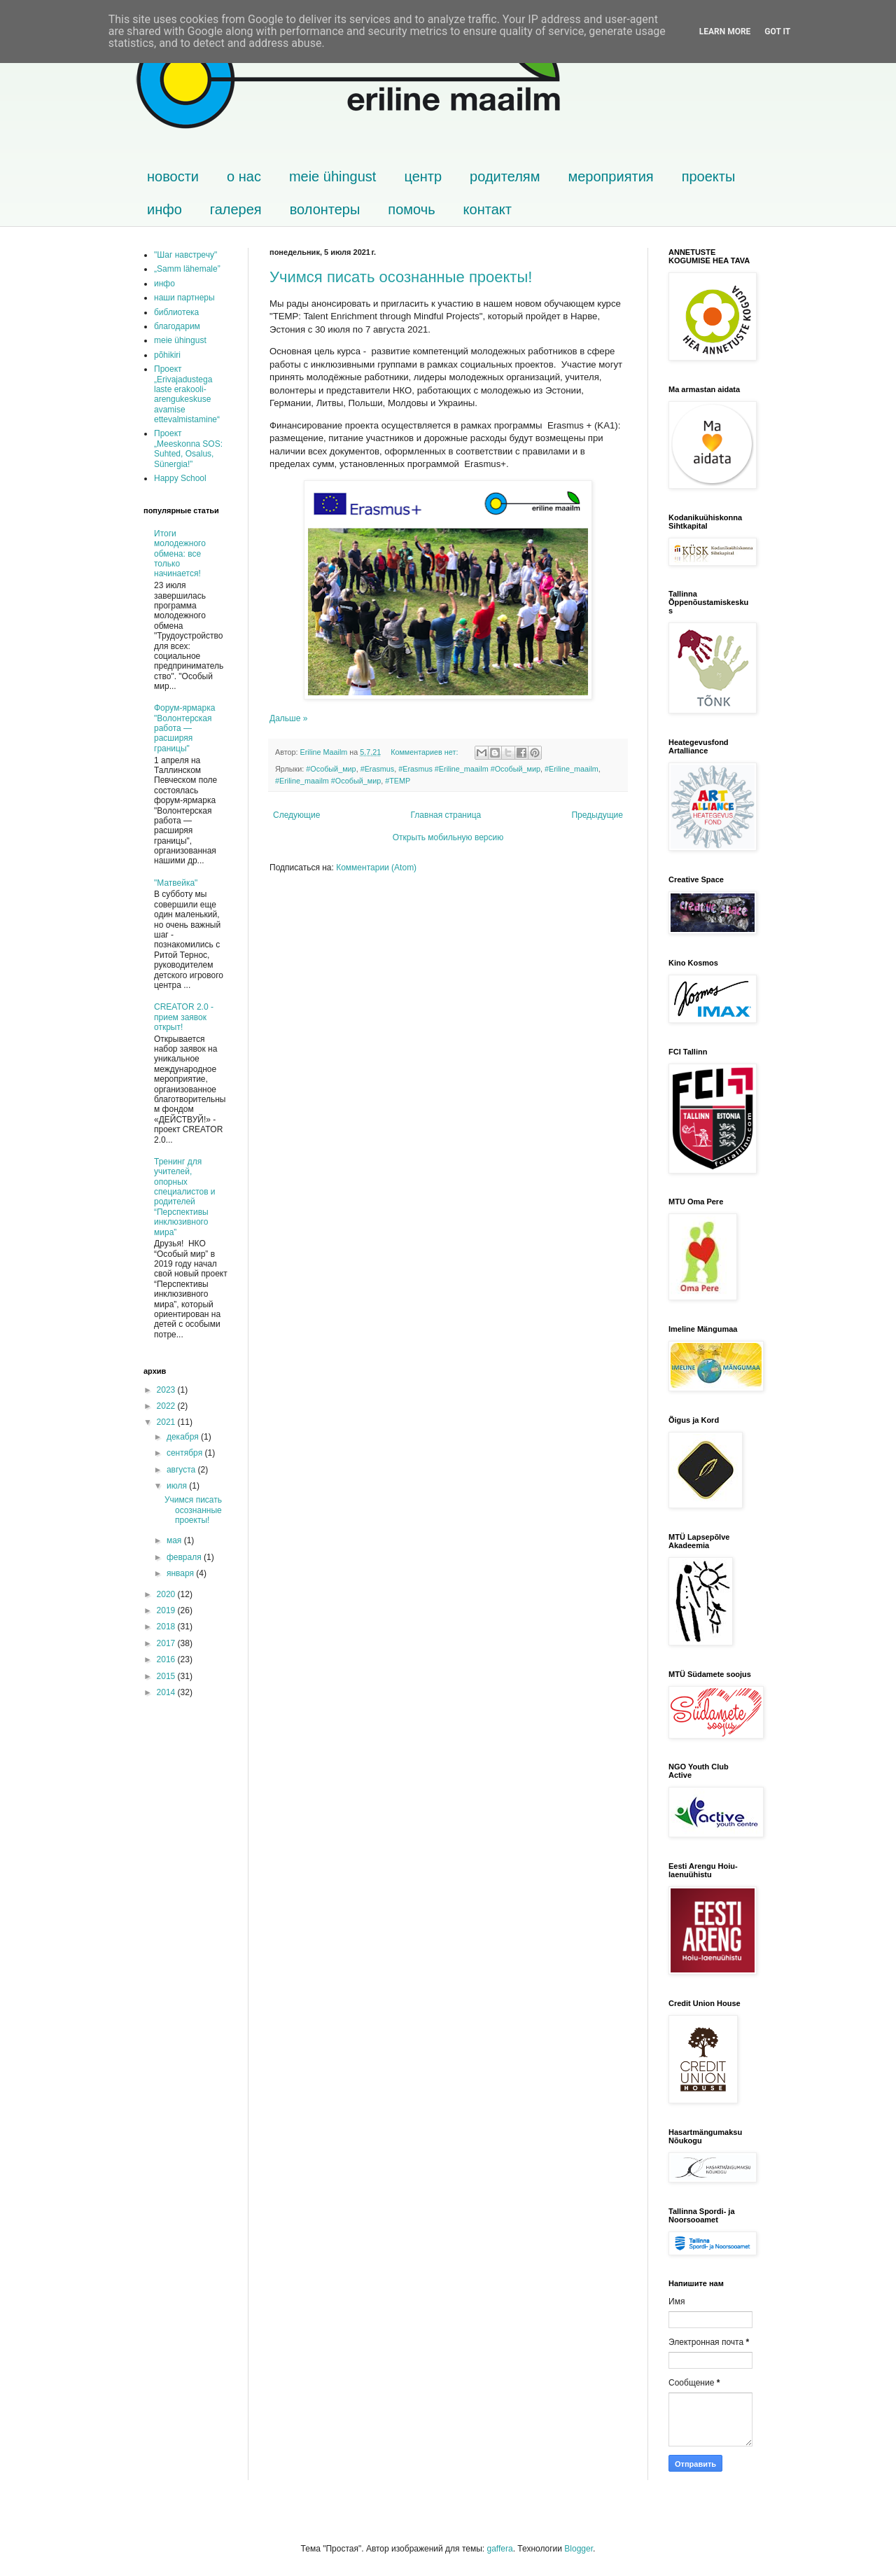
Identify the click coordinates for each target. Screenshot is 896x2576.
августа (182, 1470)
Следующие (296, 815)
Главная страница (446, 815)
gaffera (499, 2549)
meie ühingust (333, 176)
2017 (167, 1643)
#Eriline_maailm (571, 769)
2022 (167, 1406)
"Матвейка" (175, 883)
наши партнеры (184, 297)
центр (423, 176)
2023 (167, 1390)
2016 (167, 1659)
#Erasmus (377, 769)
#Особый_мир (331, 769)
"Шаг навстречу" (185, 255)
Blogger (578, 2549)
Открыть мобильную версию (448, 837)
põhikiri (167, 355)
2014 (167, 1692)
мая (175, 1540)
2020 (167, 1594)
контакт (487, 209)
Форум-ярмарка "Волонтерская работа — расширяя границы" (184, 728)
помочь (411, 209)
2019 (167, 1610)
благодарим (177, 326)
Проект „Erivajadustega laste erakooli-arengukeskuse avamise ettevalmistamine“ (187, 394)
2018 (167, 1626)
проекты (709, 176)
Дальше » (288, 718)
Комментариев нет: (425, 752)
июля (178, 1486)
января (181, 1573)
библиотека (176, 312)
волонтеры (325, 209)
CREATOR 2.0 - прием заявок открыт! (184, 1017)
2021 (167, 1422)
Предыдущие (597, 815)
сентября (186, 1453)
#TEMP (397, 781)
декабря (184, 1437)
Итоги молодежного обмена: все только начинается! (180, 554)
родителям (505, 176)
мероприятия (610, 176)
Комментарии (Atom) (376, 867)
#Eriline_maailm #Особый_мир (328, 781)
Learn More (725, 31)
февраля (185, 1557)
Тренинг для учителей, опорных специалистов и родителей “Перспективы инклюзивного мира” (185, 1197)
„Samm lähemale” (187, 269)
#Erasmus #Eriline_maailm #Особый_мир (469, 769)
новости (173, 176)
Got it (777, 31)
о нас (244, 176)
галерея (236, 209)
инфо (164, 209)
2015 (167, 1676)
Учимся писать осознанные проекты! (401, 277)
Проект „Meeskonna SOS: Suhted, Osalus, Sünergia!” (188, 448)
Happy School (180, 478)
